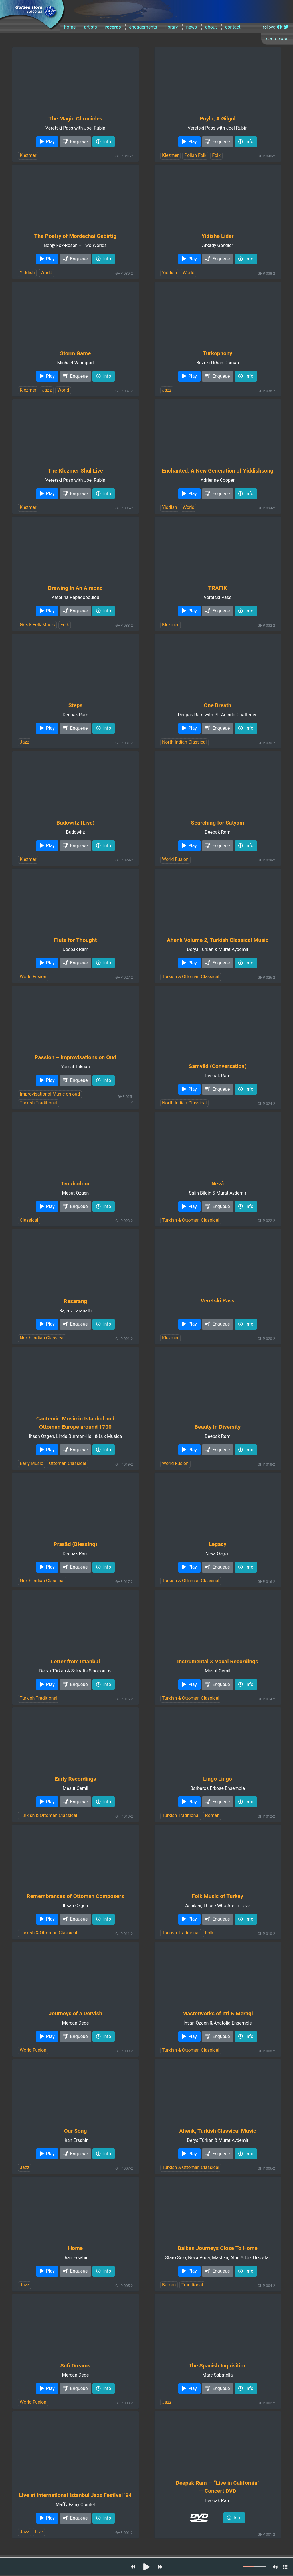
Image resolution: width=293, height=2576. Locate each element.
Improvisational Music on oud (50, 1094)
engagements (143, 27)
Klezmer (28, 155)
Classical (29, 1220)
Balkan (169, 2285)
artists (90, 27)
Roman (212, 1815)
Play (47, 141)
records (113, 27)
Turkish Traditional (38, 1103)
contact (233, 27)
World (46, 272)
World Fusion (175, 859)
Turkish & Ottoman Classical (190, 976)
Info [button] (103, 141)
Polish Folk (195, 155)
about (211, 27)
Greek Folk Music (37, 624)
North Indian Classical (184, 742)
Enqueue (75, 141)
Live (39, 2532)
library (171, 27)
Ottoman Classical (67, 1463)
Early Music (31, 1463)
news (191, 27)
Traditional (192, 2285)
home (70, 27)
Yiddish (27, 272)
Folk (216, 155)
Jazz (47, 390)
